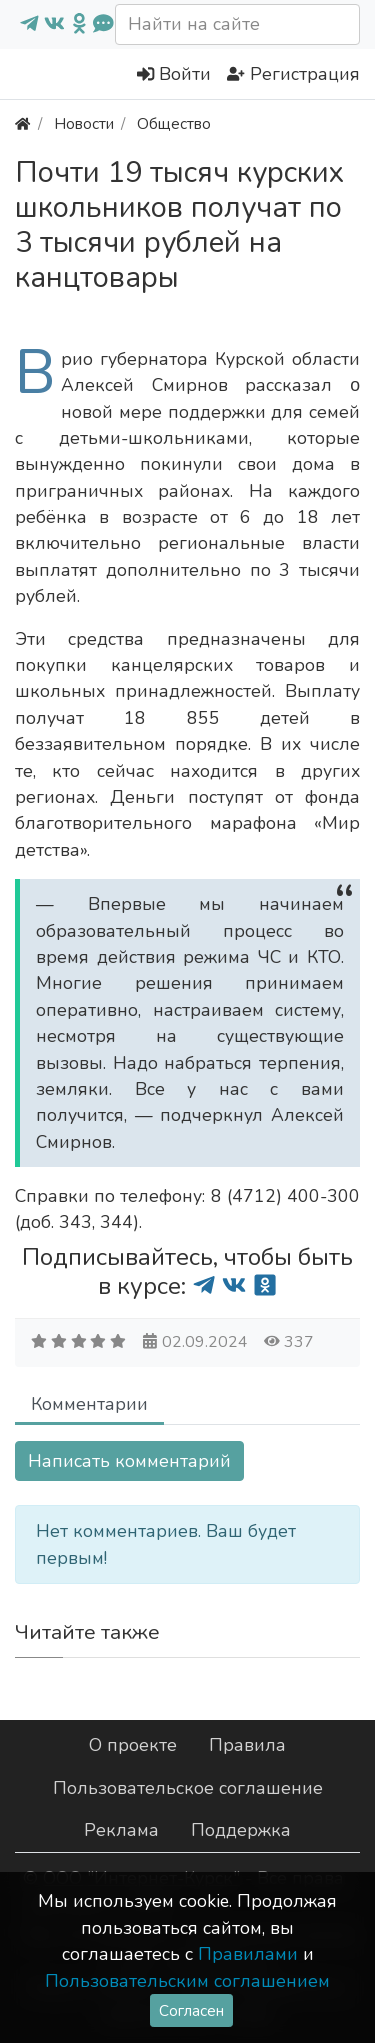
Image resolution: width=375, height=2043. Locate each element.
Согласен (191, 2010)
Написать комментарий (129, 1461)
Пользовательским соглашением (187, 1981)
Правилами (248, 1954)
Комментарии (89, 1404)
